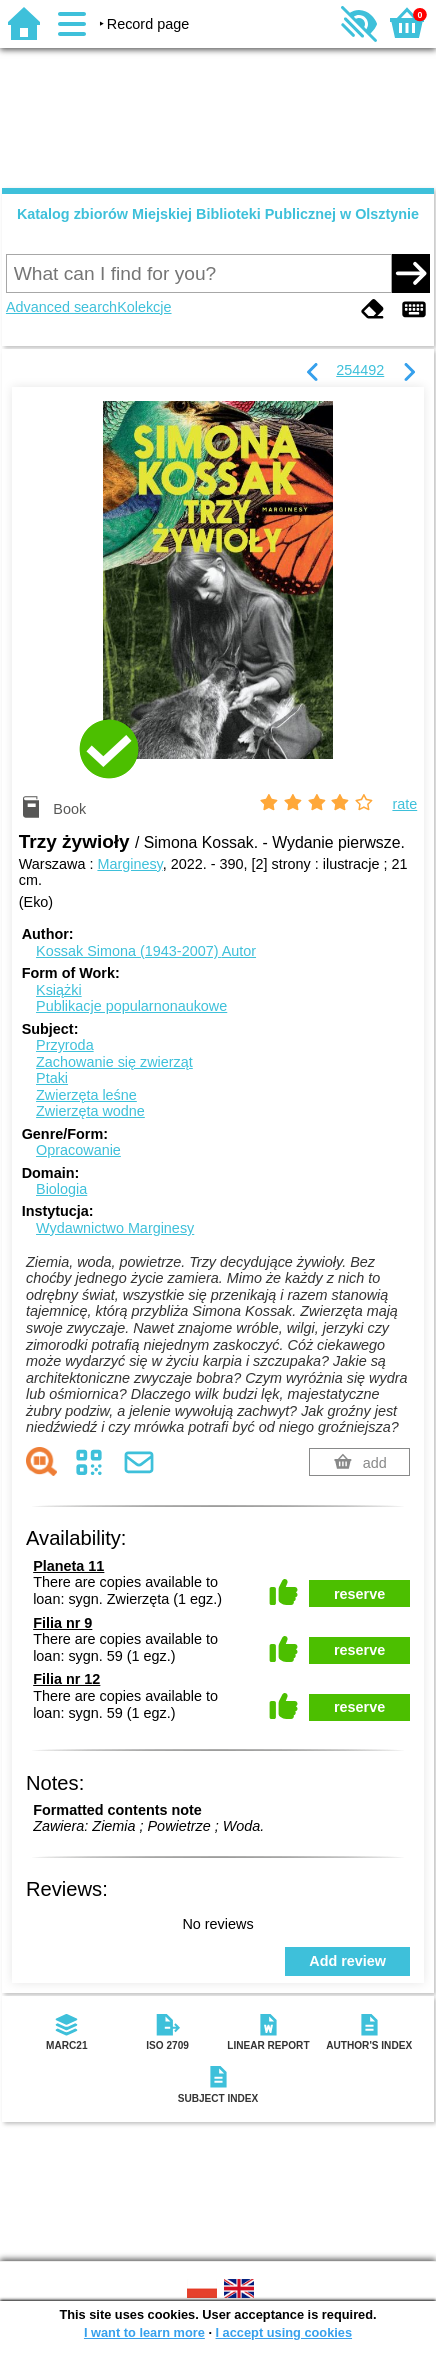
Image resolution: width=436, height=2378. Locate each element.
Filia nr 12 (66, 1679)
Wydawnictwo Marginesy (115, 1228)
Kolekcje (144, 307)
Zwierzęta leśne (86, 1095)
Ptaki (52, 1078)
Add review (347, 1961)
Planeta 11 (68, 1566)
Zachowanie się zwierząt (114, 1062)
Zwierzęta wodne (90, 1111)
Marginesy (129, 864)
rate (404, 804)
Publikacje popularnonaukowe (131, 1006)
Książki (59, 990)
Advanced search (61, 307)
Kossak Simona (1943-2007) (146, 951)
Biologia (61, 1189)
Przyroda (65, 1045)
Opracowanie (78, 1150)
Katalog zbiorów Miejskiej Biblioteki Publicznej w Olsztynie (218, 214)
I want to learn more (144, 2332)
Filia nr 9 (62, 1623)
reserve (359, 1594)
